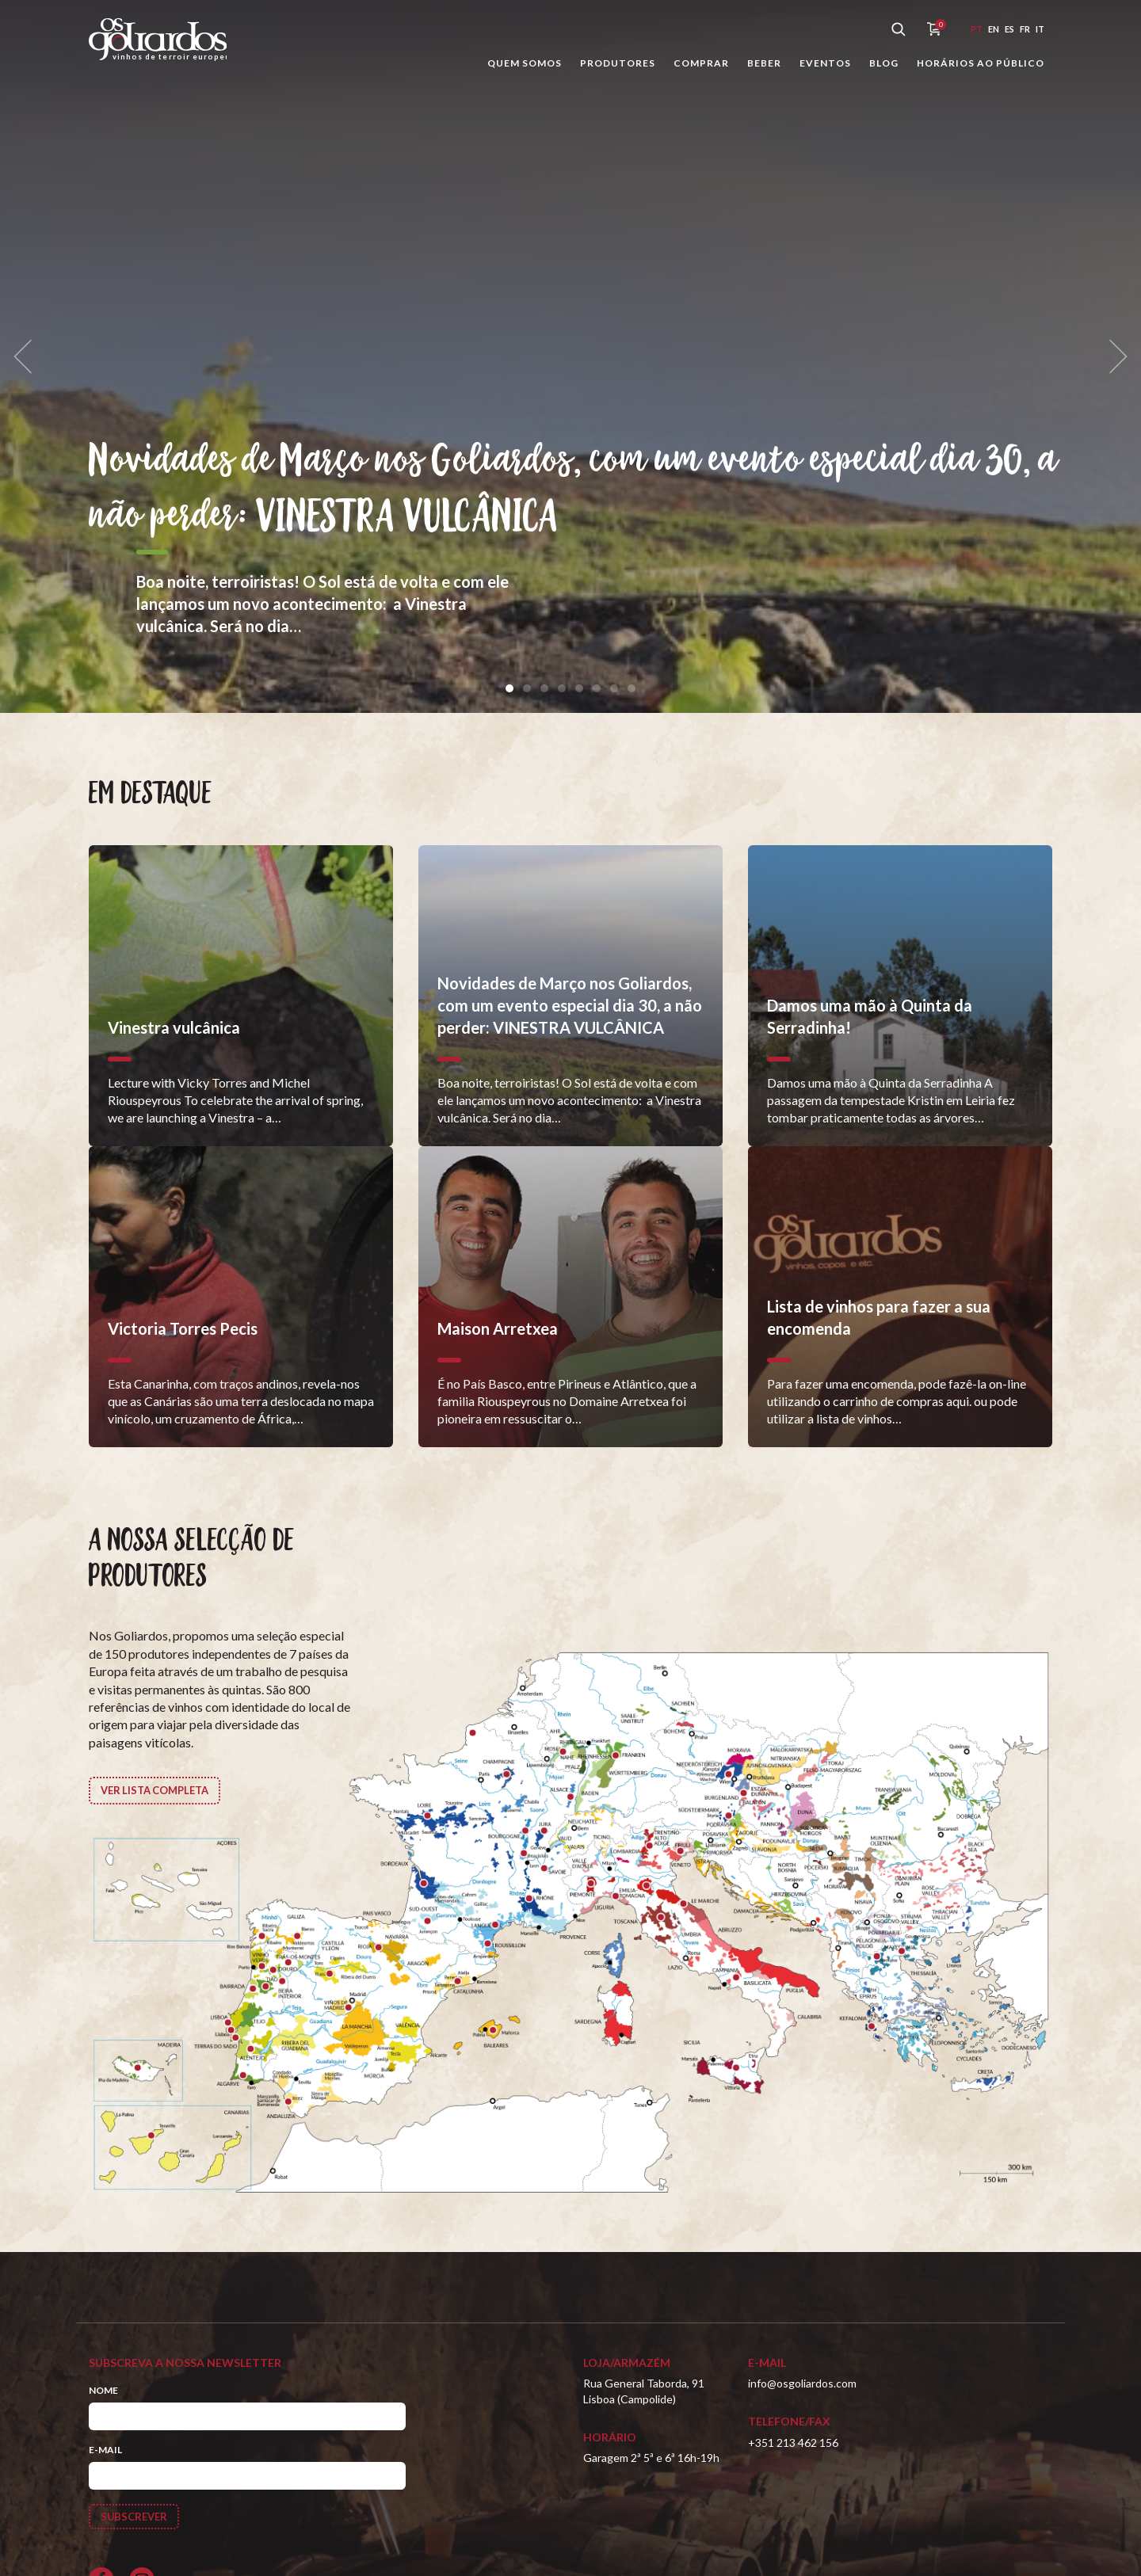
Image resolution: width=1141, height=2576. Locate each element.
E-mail (105, 2450)
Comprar (701, 63)
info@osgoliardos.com (802, 2383)
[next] (1112, 357)
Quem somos (524, 63)
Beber (764, 63)
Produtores (617, 63)
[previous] (28, 357)
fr (1025, 29)
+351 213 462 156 (793, 2442)
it (1040, 29)
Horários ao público (980, 63)
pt (977, 29)
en (993, 29)
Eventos (825, 63)
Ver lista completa (160, 1791)
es (1009, 29)
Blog (884, 63)
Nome (103, 2390)
